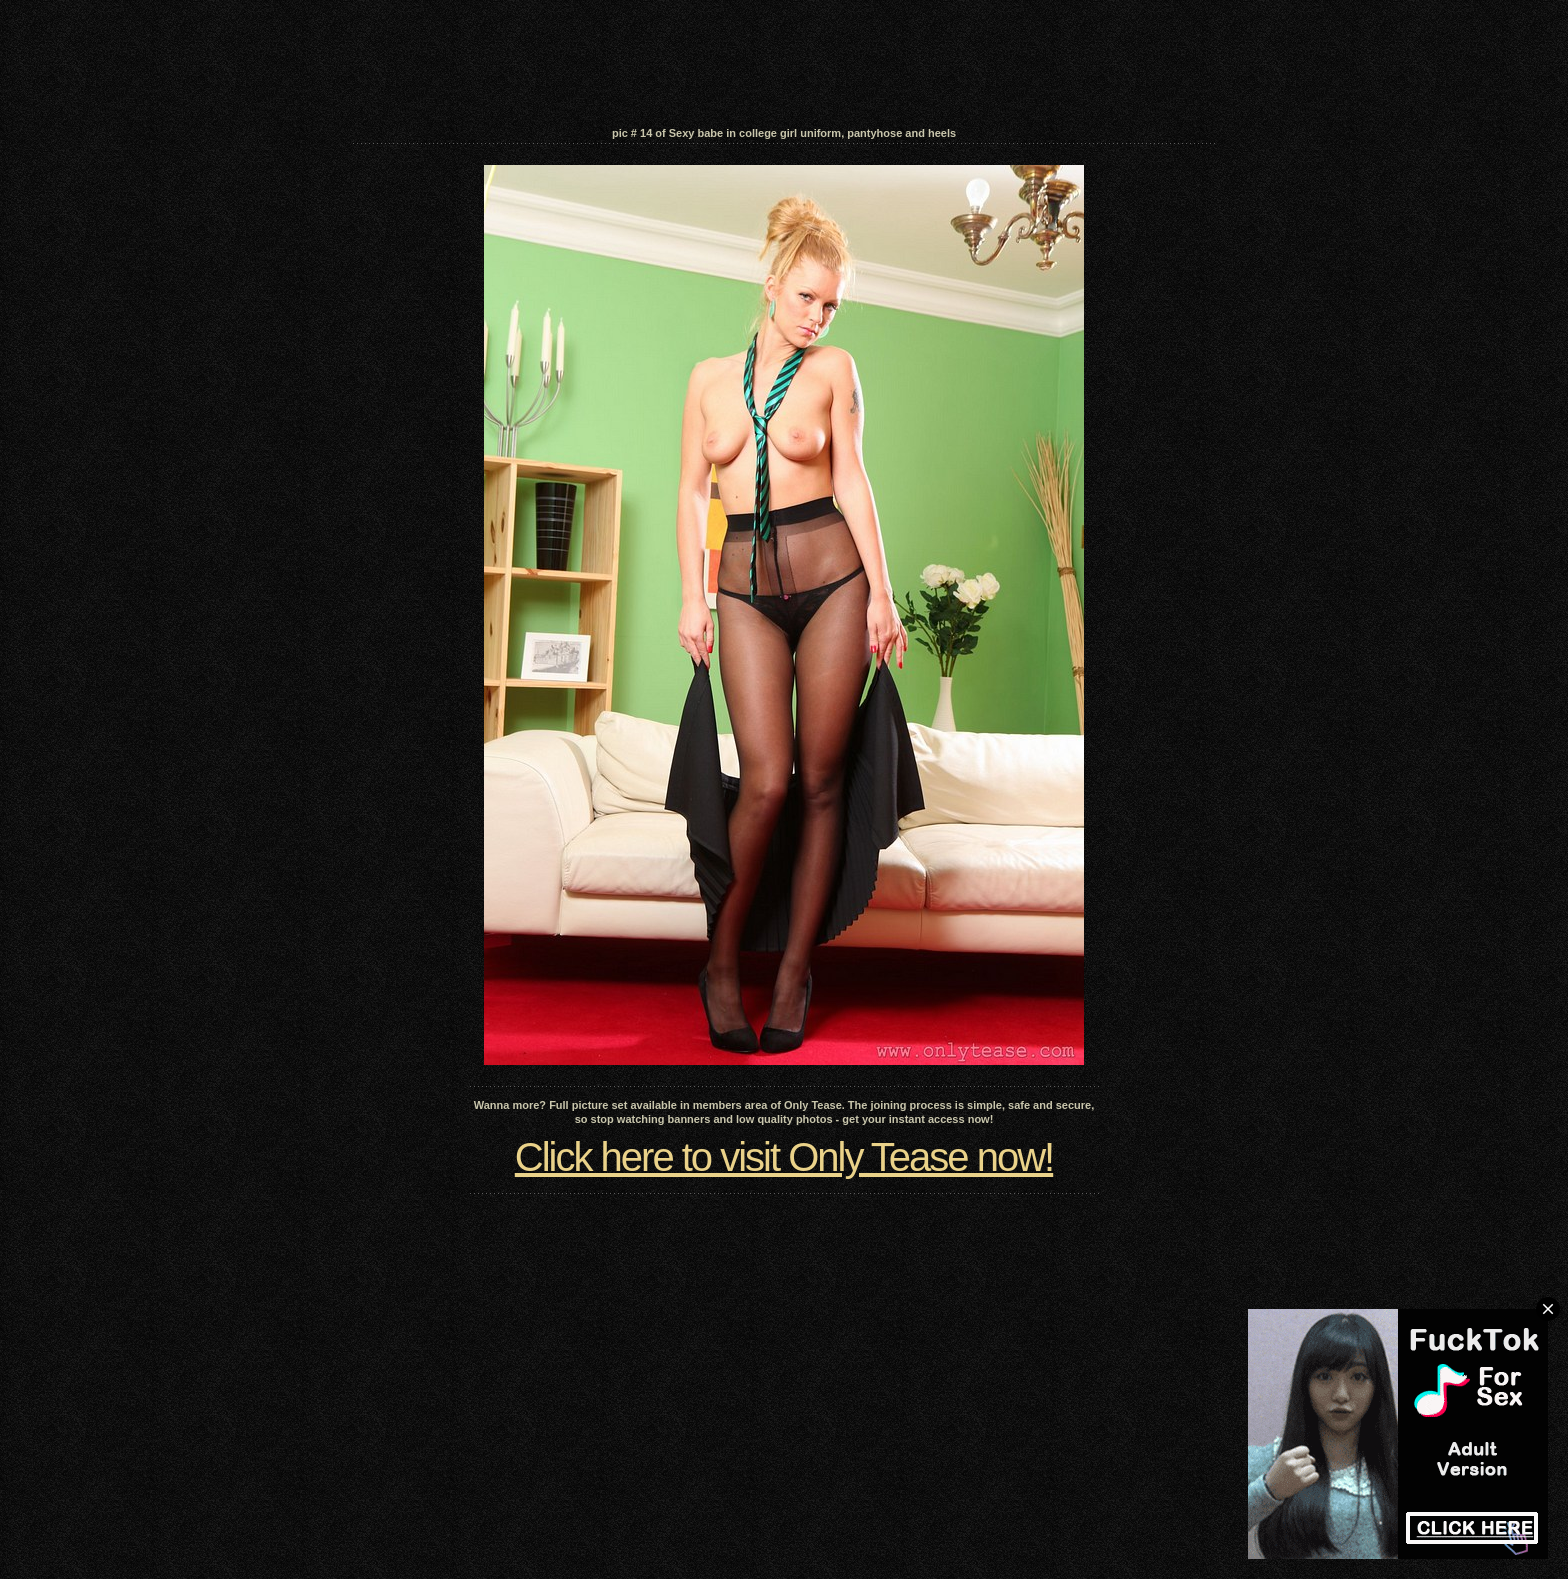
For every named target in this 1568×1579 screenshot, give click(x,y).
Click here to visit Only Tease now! (784, 1157)
